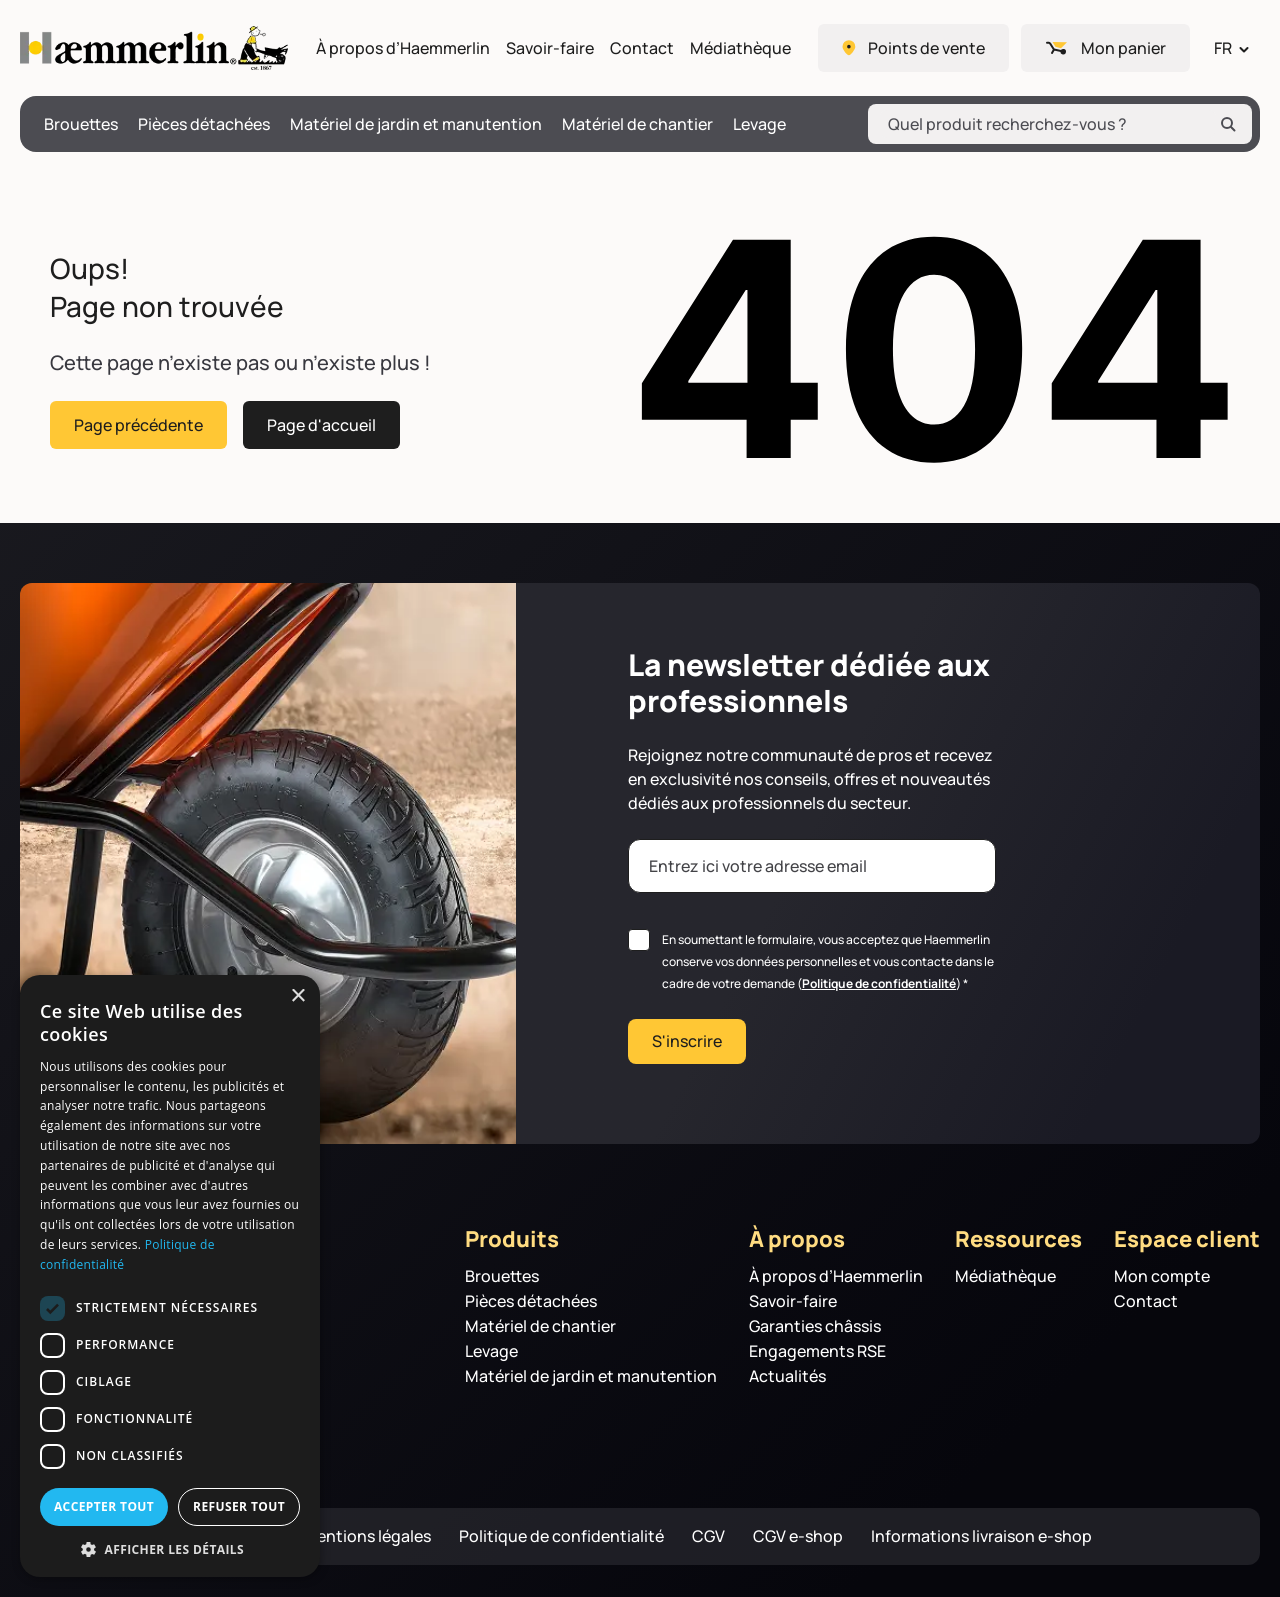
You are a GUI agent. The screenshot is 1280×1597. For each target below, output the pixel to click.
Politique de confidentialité (879, 983)
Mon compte (1162, 1276)
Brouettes (81, 124)
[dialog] (170, 1276)
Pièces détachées (204, 124)
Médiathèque (740, 48)
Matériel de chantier (637, 124)
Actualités (787, 1376)
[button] (170, 1548)
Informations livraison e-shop (981, 1536)
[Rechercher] (1228, 124)
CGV (708, 1536)
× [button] (297, 996)
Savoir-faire (550, 48)
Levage (759, 124)
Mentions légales (367, 1536)
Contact (642, 48)
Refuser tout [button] (239, 1506)
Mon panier (1123, 48)
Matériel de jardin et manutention (416, 124)
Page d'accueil (321, 424)
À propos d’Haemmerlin (403, 48)
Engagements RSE (817, 1351)
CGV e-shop (798, 1536)
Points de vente (926, 48)
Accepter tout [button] (104, 1506)
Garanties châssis (815, 1326)
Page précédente (138, 424)
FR (1223, 48)
